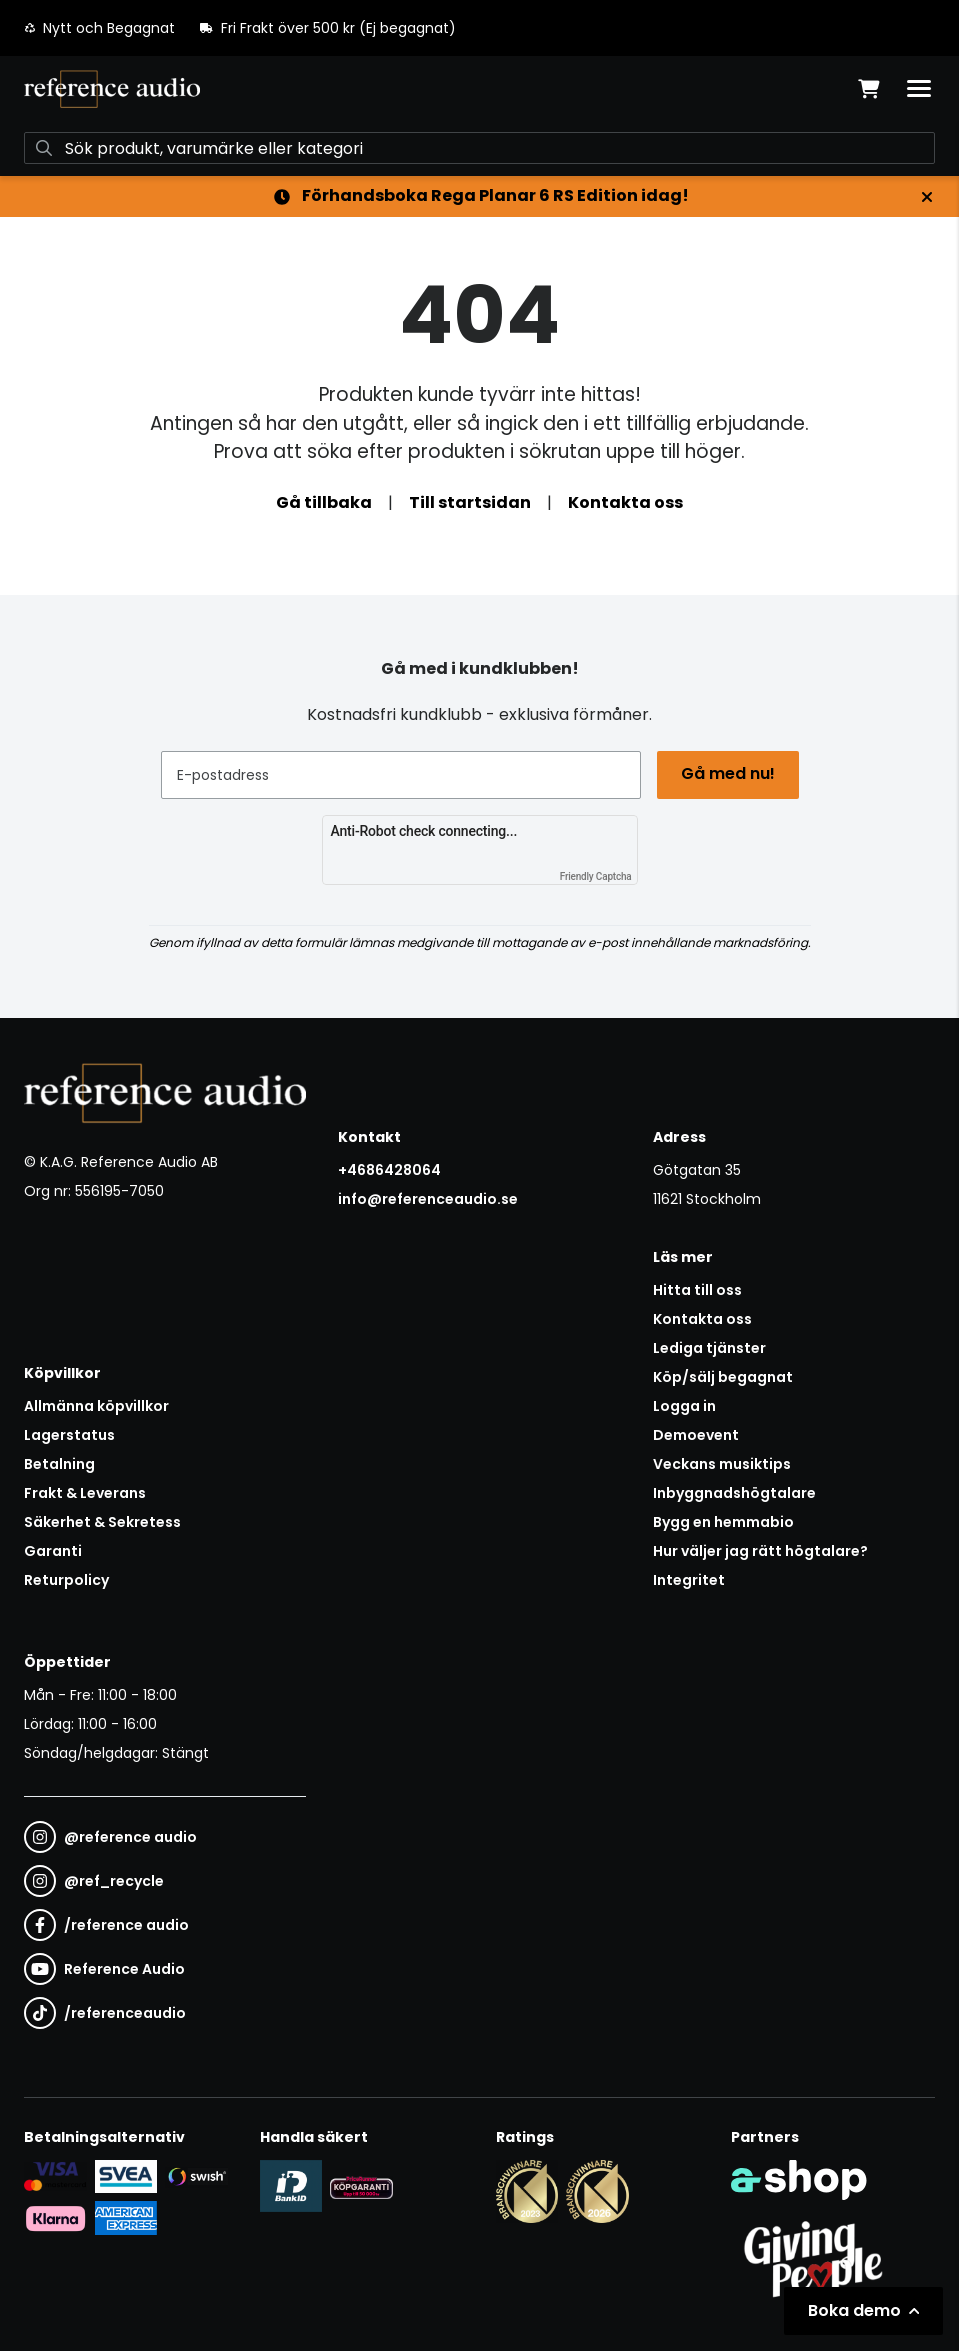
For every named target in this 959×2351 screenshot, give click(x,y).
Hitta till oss (697, 1290)
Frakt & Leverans (85, 1493)
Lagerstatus (69, 1435)
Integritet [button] (689, 1580)
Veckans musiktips (722, 1464)
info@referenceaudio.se (428, 1199)
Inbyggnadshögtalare (734, 1493)
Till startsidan (470, 502)
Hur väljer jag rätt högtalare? (760, 1551)
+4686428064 (389, 1170)
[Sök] (479, 148)
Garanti (53, 1551)
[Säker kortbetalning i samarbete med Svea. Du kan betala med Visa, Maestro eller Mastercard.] (55, 2176)
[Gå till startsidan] (112, 89)
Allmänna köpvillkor (96, 1406)
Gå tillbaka (324, 502)
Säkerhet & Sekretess (102, 1522)
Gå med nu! (728, 773)
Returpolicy (66, 1580)
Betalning (59, 1464)
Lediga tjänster (709, 1348)
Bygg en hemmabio (723, 1522)
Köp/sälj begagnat (723, 1377)
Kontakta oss (625, 502)
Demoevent (696, 1435)
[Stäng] (927, 197)
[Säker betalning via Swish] (196, 2177)
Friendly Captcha (596, 876)
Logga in (684, 1406)
